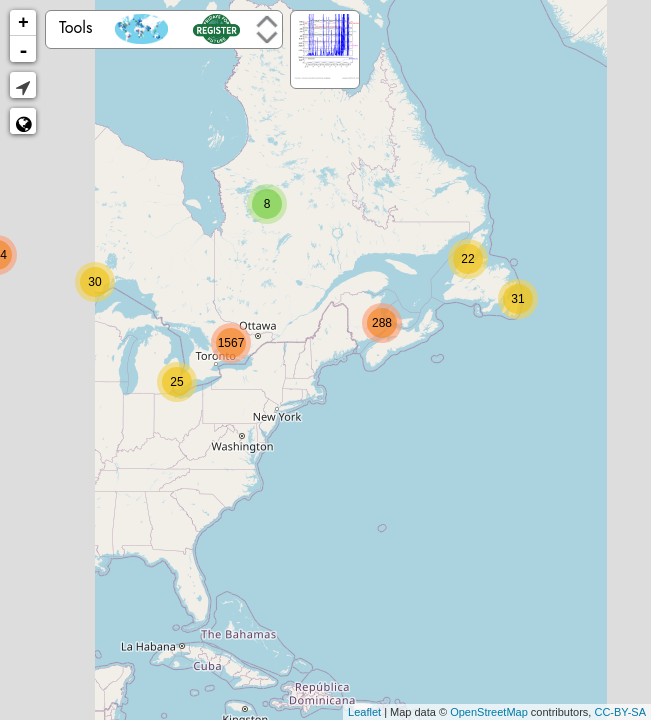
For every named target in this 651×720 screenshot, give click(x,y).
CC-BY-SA (620, 712)
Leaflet (364, 712)
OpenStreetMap (489, 712)
